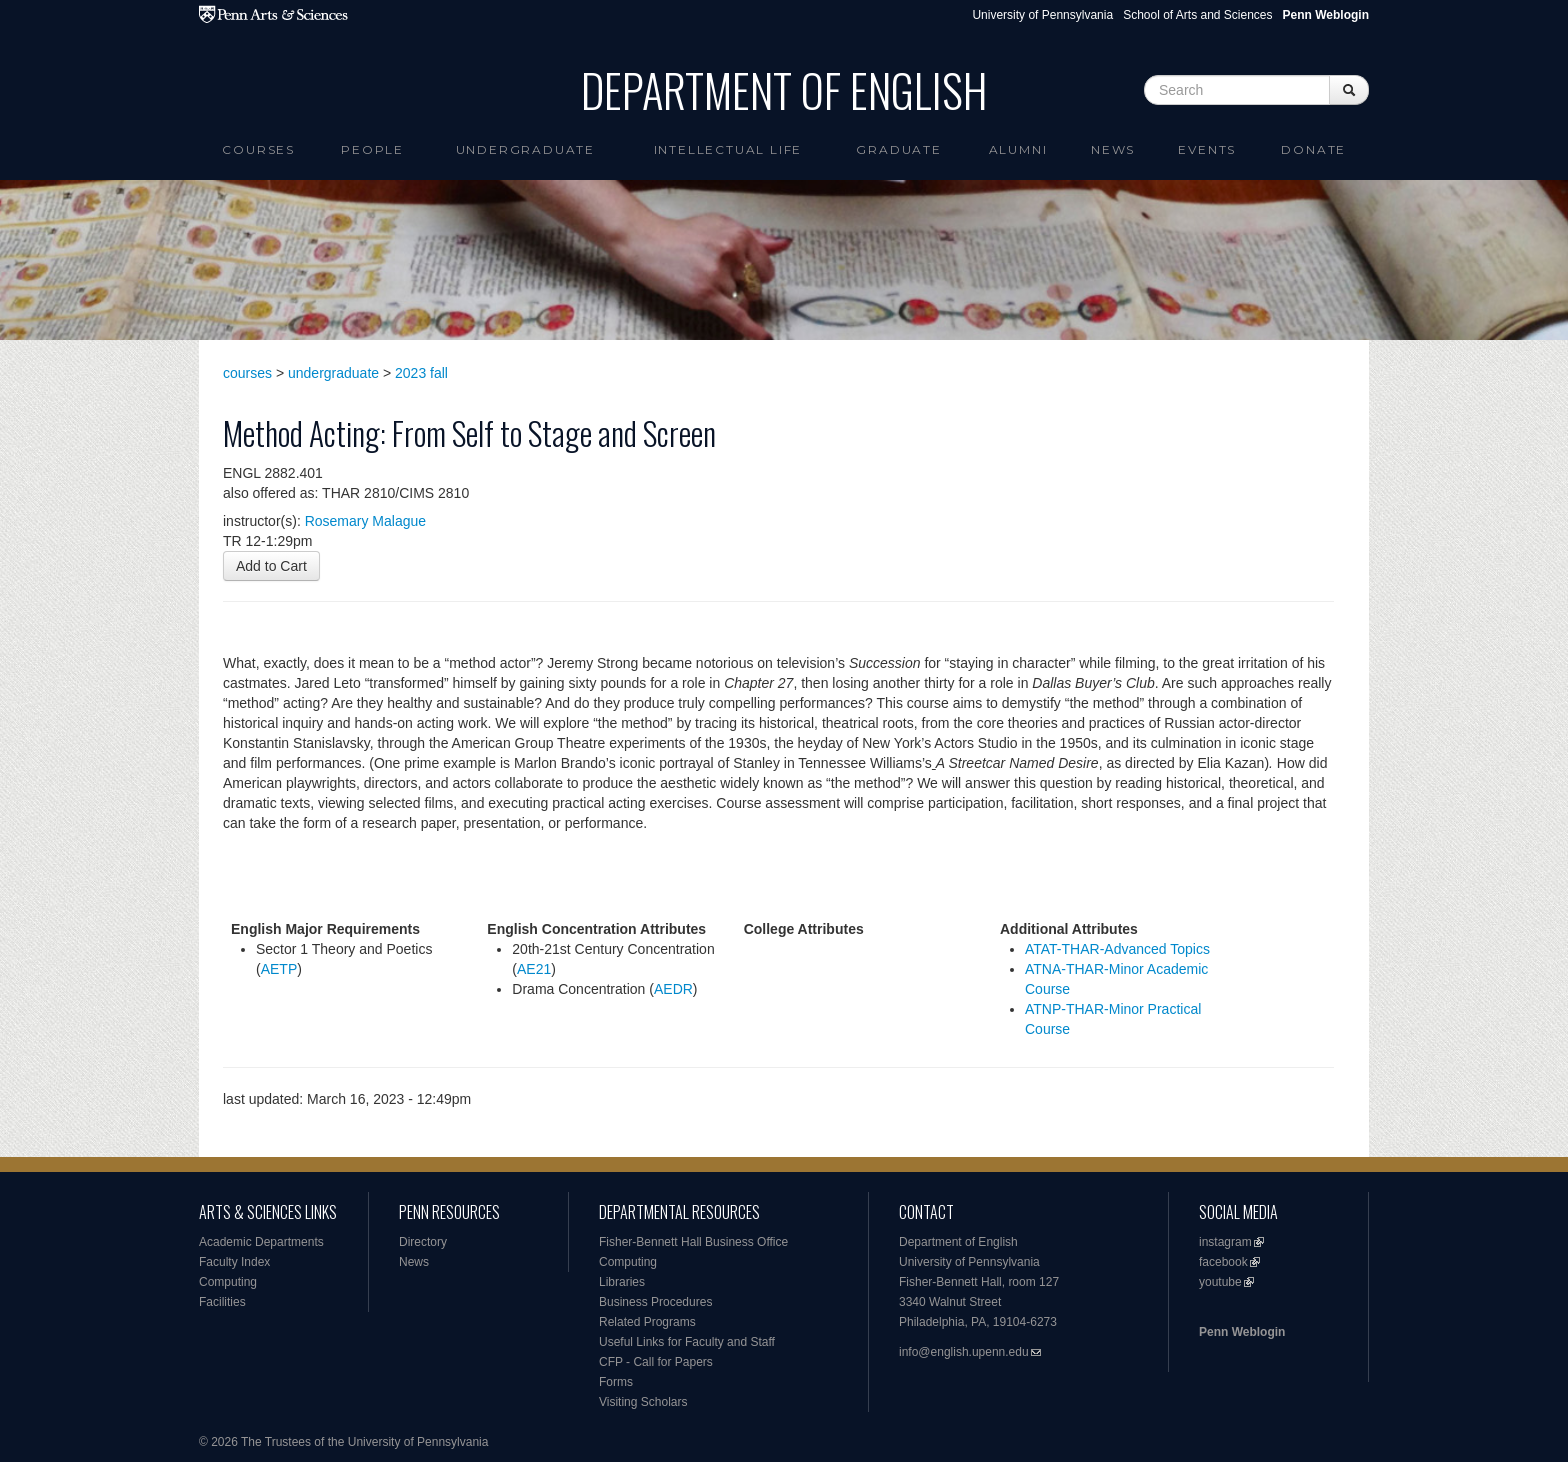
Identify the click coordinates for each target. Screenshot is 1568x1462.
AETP (279, 969)
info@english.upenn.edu (964, 1352)
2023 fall (421, 373)
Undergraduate (525, 149)
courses (247, 373)
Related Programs (647, 1322)
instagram (1225, 1242)
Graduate (898, 149)
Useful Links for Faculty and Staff (687, 1342)
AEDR (673, 989)
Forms (616, 1382)
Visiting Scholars (643, 1402)
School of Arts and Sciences (1197, 15)
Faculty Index (234, 1262)
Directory (423, 1242)
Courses (258, 149)
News (1113, 149)
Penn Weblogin (1242, 1332)
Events (1207, 149)
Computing (228, 1282)
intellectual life (728, 149)
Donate (1313, 149)
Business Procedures (655, 1302)
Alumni (1018, 149)
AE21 (534, 969)
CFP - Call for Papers (656, 1362)
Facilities (222, 1302)
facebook (1223, 1262)
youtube (1220, 1282)
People (372, 149)
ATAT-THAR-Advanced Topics (1117, 949)
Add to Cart (271, 566)
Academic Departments (261, 1242)
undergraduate (333, 373)
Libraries (622, 1282)
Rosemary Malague (365, 521)
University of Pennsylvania (1042, 15)
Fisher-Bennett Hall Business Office (693, 1242)
